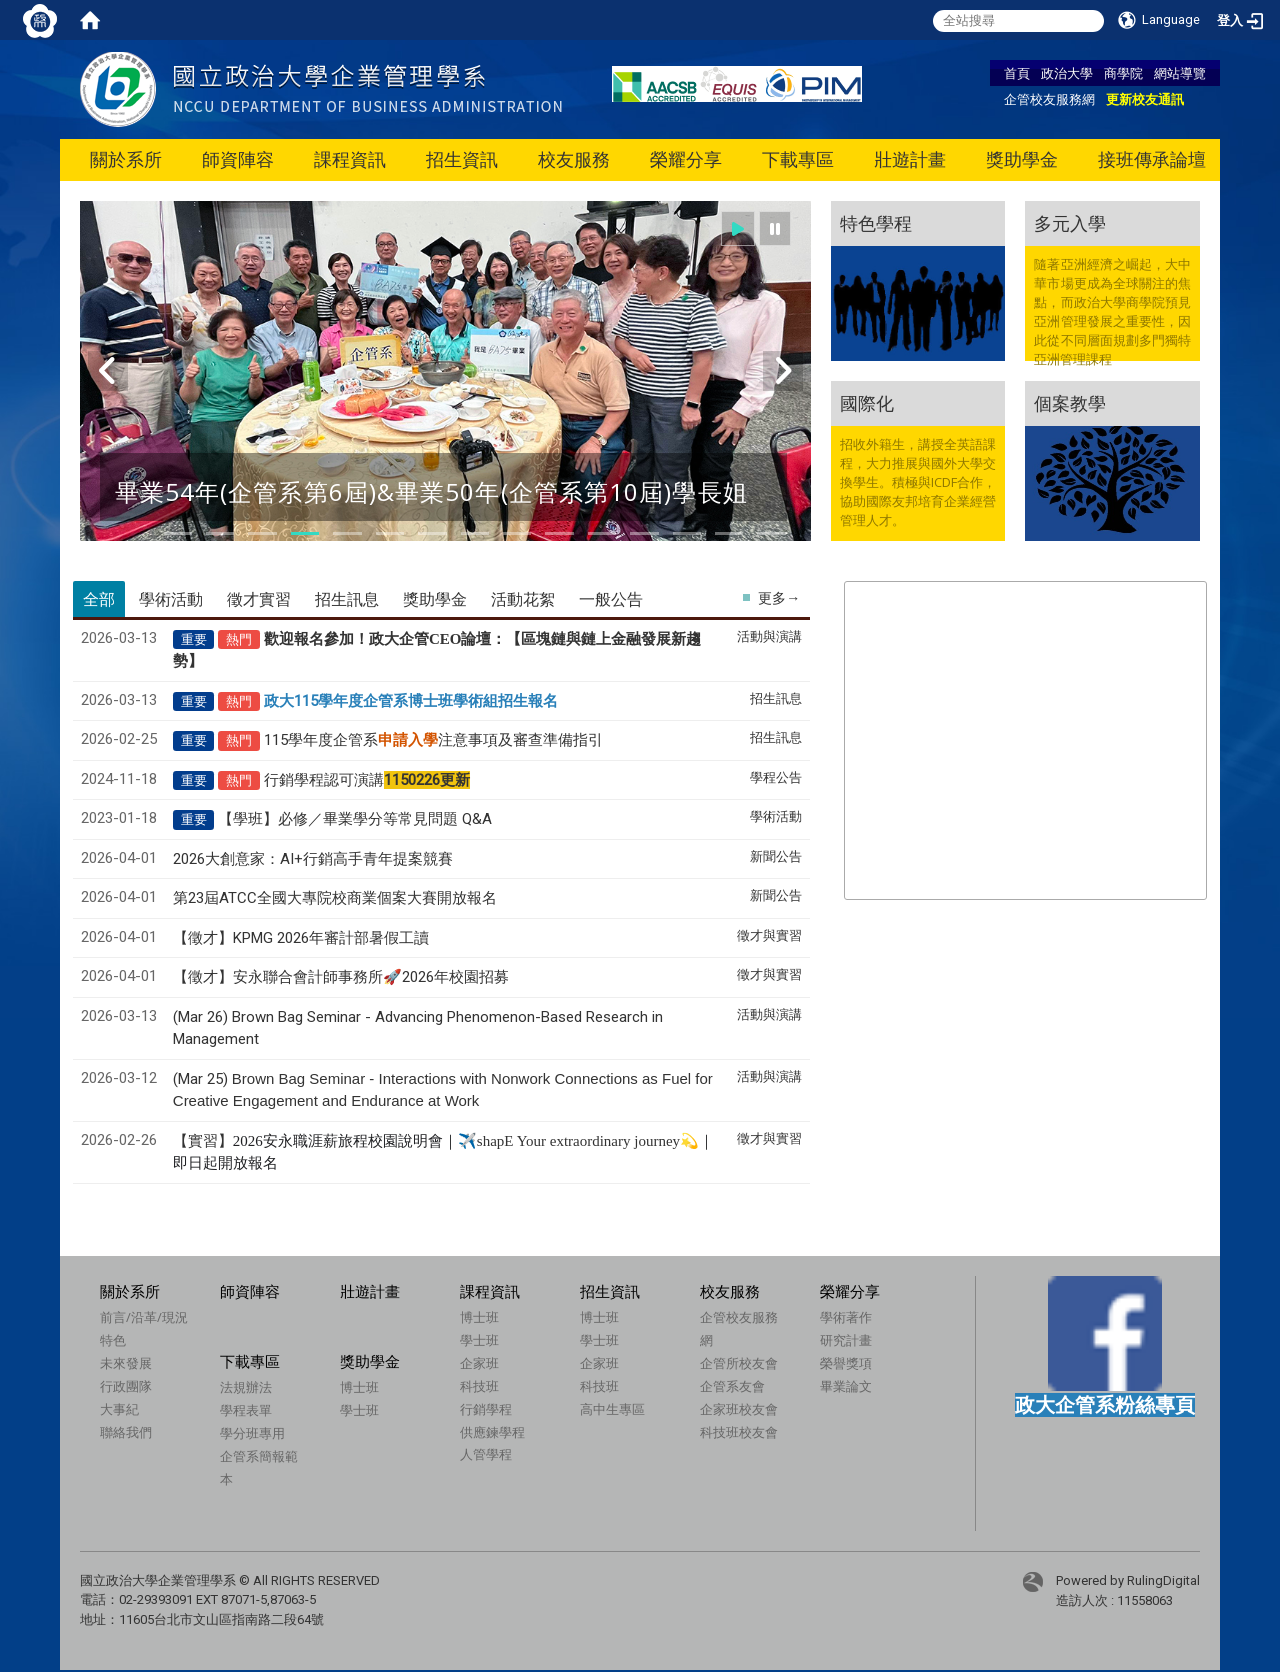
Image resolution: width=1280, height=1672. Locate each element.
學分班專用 (252, 1433)
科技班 (479, 1386)
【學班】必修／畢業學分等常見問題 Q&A (355, 819)
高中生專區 (612, 1409)
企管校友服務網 (1049, 99)
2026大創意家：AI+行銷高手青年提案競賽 (313, 859)
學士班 (479, 1340)
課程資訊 (350, 159)
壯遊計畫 (910, 159)
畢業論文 (846, 1386)
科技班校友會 (739, 1432)
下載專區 (798, 159)
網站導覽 (1180, 73)
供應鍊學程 (492, 1432)
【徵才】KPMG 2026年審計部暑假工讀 (301, 938)
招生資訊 (462, 159)
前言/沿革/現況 (144, 1317)
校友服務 (574, 159)
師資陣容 (238, 159)
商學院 (1123, 73)
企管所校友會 (739, 1363)
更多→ (779, 598)
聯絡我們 (126, 1432)
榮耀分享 (686, 159)
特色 (113, 1340)
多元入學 (1070, 223)
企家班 (479, 1363)
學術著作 (846, 1317)
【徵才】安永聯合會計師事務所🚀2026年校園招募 (341, 977)
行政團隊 (126, 1386)
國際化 (867, 403)
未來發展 (126, 1363)
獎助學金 (1022, 159)
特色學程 (876, 223)
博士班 (479, 1317)
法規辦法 (246, 1387)
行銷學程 (486, 1409)
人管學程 (486, 1454)
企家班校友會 (739, 1409)
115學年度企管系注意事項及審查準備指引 (433, 740)
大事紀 (119, 1409)
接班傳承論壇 (1152, 159)
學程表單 (246, 1410)
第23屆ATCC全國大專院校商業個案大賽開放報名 (335, 898)
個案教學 (1070, 403)
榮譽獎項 (846, 1363)
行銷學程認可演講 (367, 780)
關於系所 (126, 159)
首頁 (1017, 73)
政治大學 (1067, 73)
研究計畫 (846, 1340)
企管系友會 (732, 1386)
